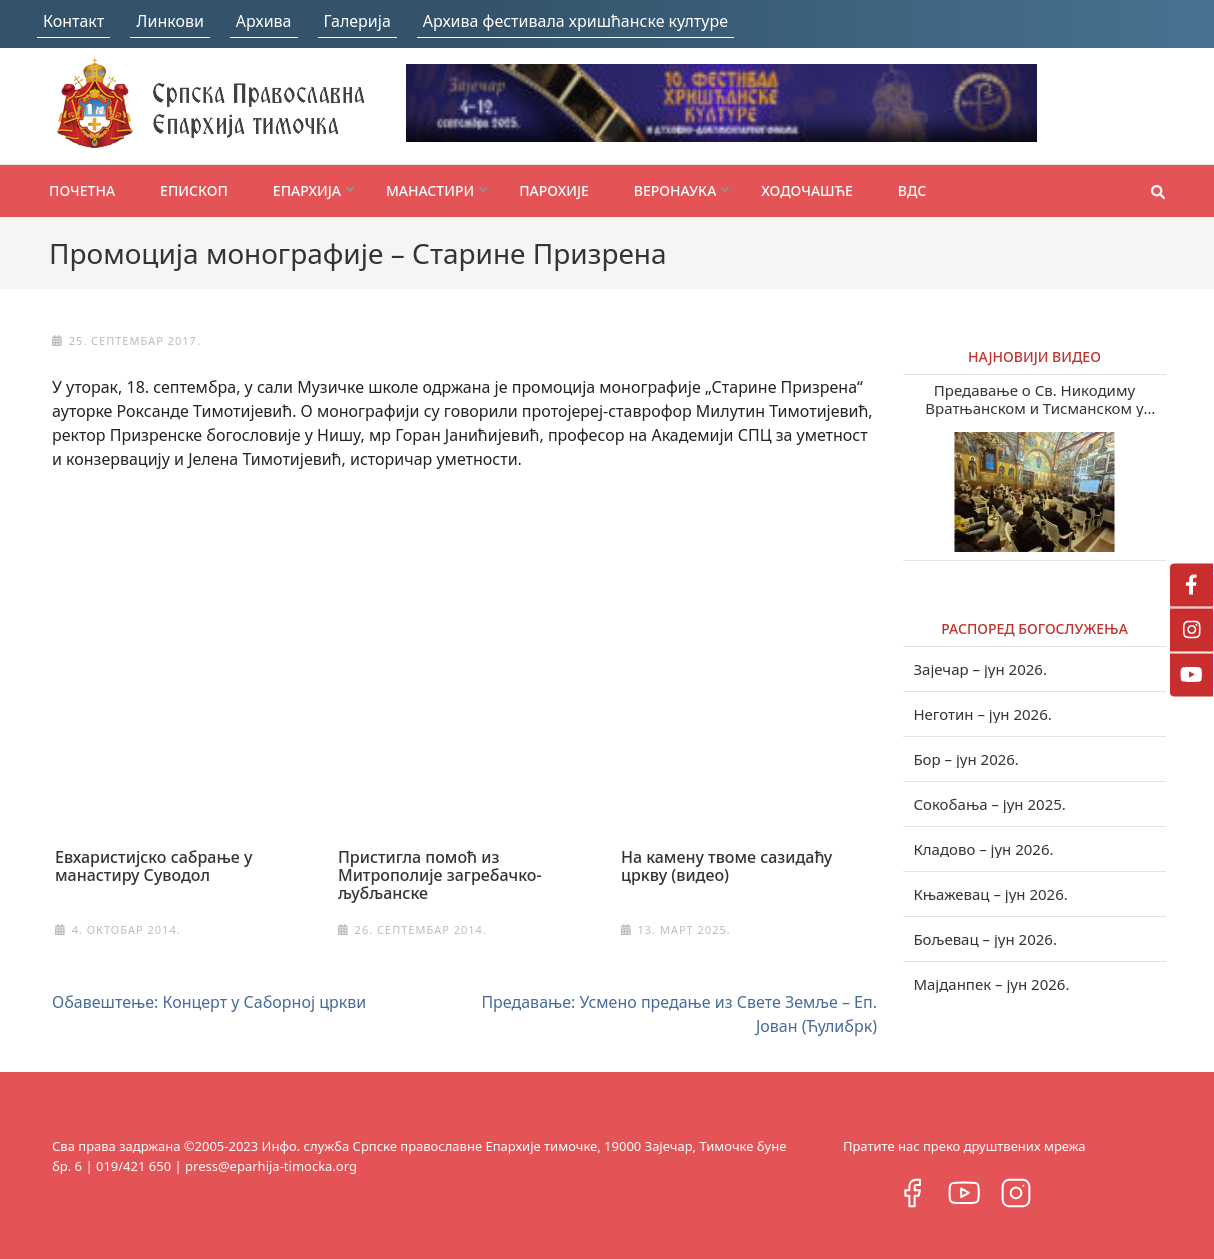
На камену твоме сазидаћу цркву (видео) (726, 866)
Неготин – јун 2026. (982, 714)
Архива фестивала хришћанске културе (575, 21)
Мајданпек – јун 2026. (991, 984)
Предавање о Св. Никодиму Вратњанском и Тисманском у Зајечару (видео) (1035, 399)
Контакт (73, 21)
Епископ (194, 190)
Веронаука (675, 190)
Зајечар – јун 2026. (980, 669)
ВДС (912, 190)
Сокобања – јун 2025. (989, 804)
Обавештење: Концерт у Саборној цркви (209, 1002)
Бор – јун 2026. (966, 759)
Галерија (357, 21)
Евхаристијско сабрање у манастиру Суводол (153, 866)
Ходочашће (806, 190)
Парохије (554, 190)
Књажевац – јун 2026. (990, 894)
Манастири (430, 190)
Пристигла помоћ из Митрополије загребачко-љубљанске (440, 875)
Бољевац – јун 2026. (985, 939)
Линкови (170, 21)
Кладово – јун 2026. (983, 849)
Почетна (82, 190)
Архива (264, 21)
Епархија (307, 190)
